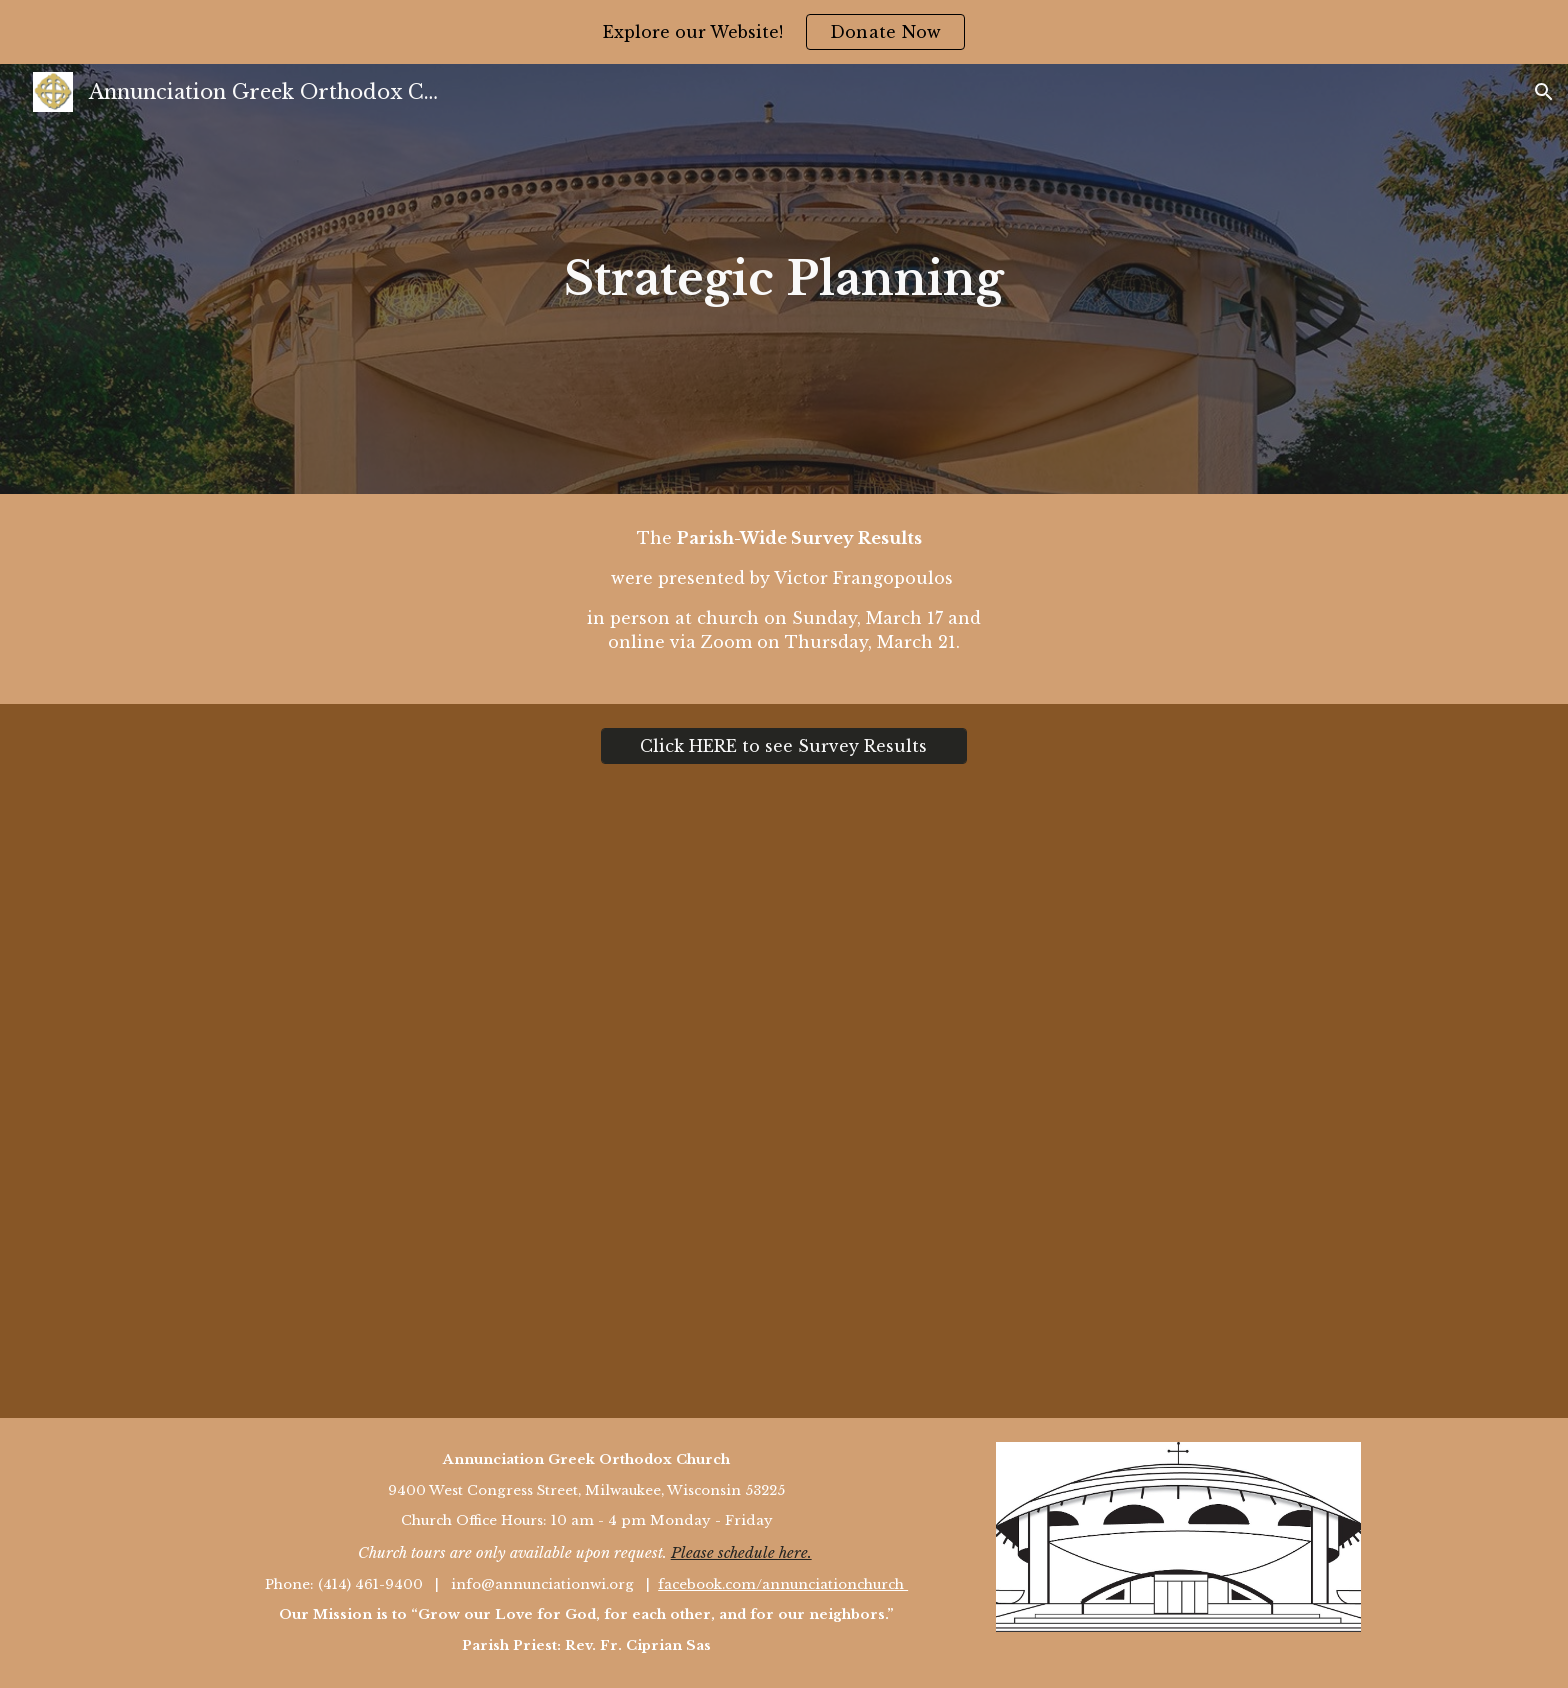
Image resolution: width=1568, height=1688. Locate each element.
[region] (784, 32)
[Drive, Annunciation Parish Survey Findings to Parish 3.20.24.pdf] (784, 1103)
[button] (1544, 92)
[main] (784, 279)
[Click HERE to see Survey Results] (783, 746)
